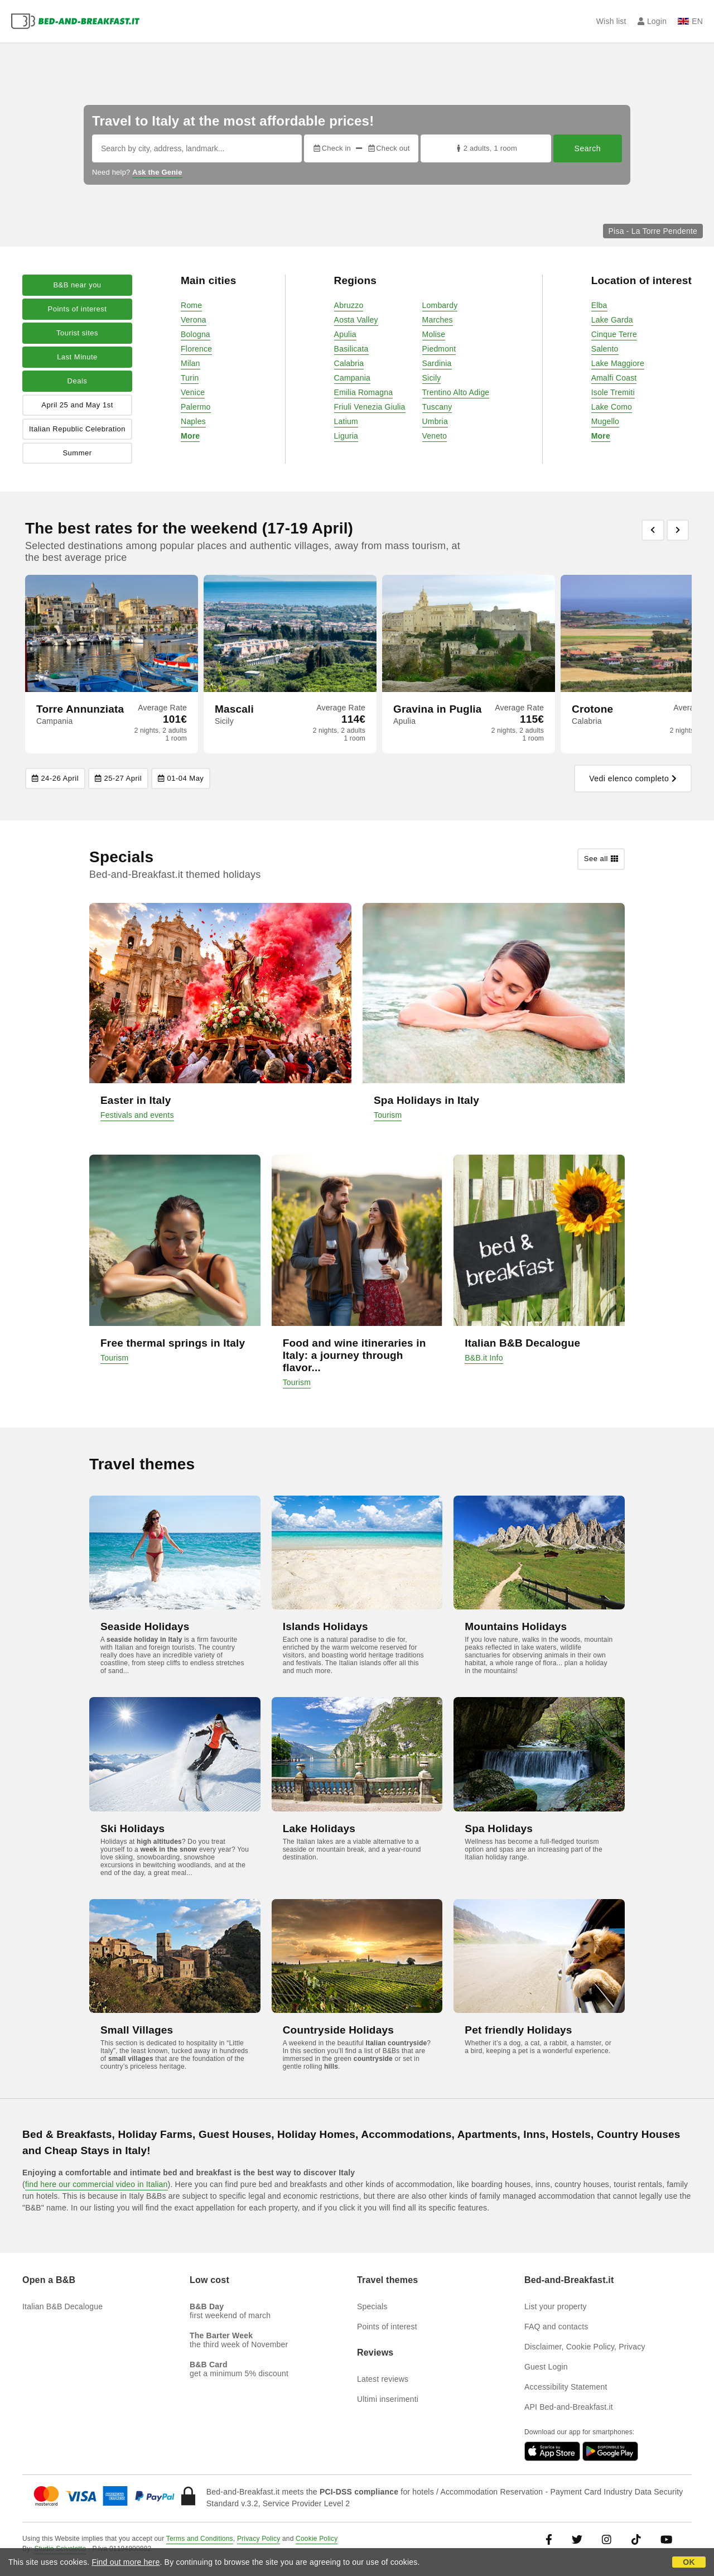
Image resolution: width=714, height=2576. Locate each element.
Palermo (196, 406)
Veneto (434, 435)
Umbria (435, 421)
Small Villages (136, 2030)
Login (652, 21)
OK (688, 2562)
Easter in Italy (135, 1100)
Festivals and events (137, 1115)
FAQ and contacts (556, 2326)
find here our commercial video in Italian (96, 2184)
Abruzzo (349, 305)
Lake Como (611, 406)
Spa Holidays (499, 1828)
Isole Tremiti (613, 392)
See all (601, 859)
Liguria (346, 435)
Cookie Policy (316, 2539)
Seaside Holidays (145, 1626)
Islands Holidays (325, 1626)
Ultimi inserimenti (387, 2399)
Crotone (592, 709)
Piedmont (439, 348)
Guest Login (546, 2366)
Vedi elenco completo (633, 778)
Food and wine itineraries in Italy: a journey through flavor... (354, 1355)
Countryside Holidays (338, 2030)
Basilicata (351, 348)
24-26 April (55, 778)
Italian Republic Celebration (77, 429)
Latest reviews (382, 2379)
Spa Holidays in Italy (426, 1100)
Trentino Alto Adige (456, 392)
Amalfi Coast (614, 377)
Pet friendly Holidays (518, 2030)
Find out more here (126, 2562)
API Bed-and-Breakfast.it (568, 2406)
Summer (76, 453)
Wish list (611, 21)
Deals (77, 381)
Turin (190, 377)
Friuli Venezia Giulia (370, 406)
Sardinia (437, 363)
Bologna (195, 334)
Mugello (605, 421)
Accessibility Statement (565, 2386)
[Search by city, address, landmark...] (197, 148)
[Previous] (652, 530)
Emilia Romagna (363, 392)
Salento (605, 348)
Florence (196, 348)
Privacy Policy (258, 2539)
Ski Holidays (132, 1828)
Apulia (345, 334)
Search (588, 148)
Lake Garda (612, 319)
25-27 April (118, 778)
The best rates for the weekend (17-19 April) (189, 528)
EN (690, 21)
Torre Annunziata (80, 709)
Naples (193, 421)
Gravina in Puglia (437, 709)
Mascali (234, 709)
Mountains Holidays (516, 1626)
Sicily (431, 377)
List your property (555, 2306)
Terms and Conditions (199, 2539)
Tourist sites (77, 333)
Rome (191, 305)
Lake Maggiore (617, 363)
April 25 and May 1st (77, 405)
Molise (434, 334)
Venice (193, 392)
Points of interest (77, 309)
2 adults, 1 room (485, 148)
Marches (437, 319)
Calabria (349, 363)
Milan (190, 363)
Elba (599, 305)
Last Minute (77, 357)
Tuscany (437, 406)
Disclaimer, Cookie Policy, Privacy (584, 2346)
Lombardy (440, 305)
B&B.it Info (484, 1357)
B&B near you (77, 285)
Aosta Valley (356, 319)
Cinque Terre (614, 334)
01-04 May (181, 778)
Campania (352, 377)
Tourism (388, 1115)
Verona (193, 319)
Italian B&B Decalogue (522, 1343)
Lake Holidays (319, 1828)
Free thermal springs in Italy (172, 1343)
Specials (372, 2306)
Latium (346, 421)
